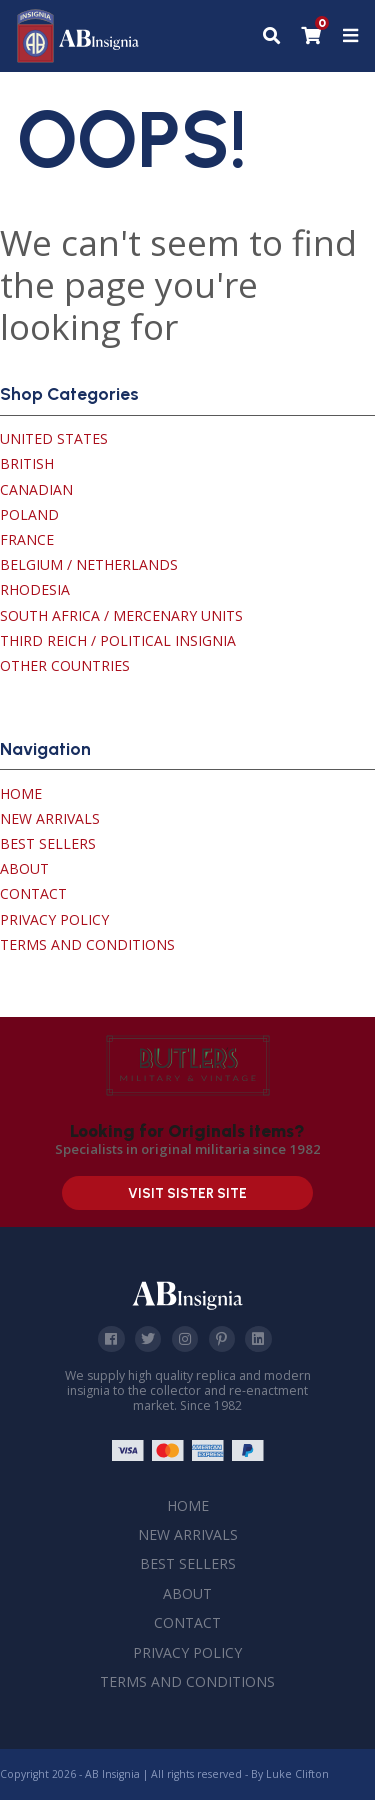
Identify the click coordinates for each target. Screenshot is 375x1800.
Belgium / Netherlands (89, 564)
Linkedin (258, 1339)
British (27, 463)
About (24, 868)
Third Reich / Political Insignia (118, 640)
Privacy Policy (54, 919)
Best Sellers (48, 843)
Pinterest (221, 1339)
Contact (33, 893)
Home (21, 793)
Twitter (148, 1339)
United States (54, 438)
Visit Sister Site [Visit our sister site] (187, 1193)
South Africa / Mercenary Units (121, 615)
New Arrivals (50, 818)
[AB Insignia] (78, 57)
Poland (29, 514)
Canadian (36, 489)
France (27, 539)
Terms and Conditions (87, 944)
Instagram (185, 1339)
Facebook (111, 1339)
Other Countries (65, 665)
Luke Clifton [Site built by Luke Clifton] (297, 1774)
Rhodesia (35, 589)
